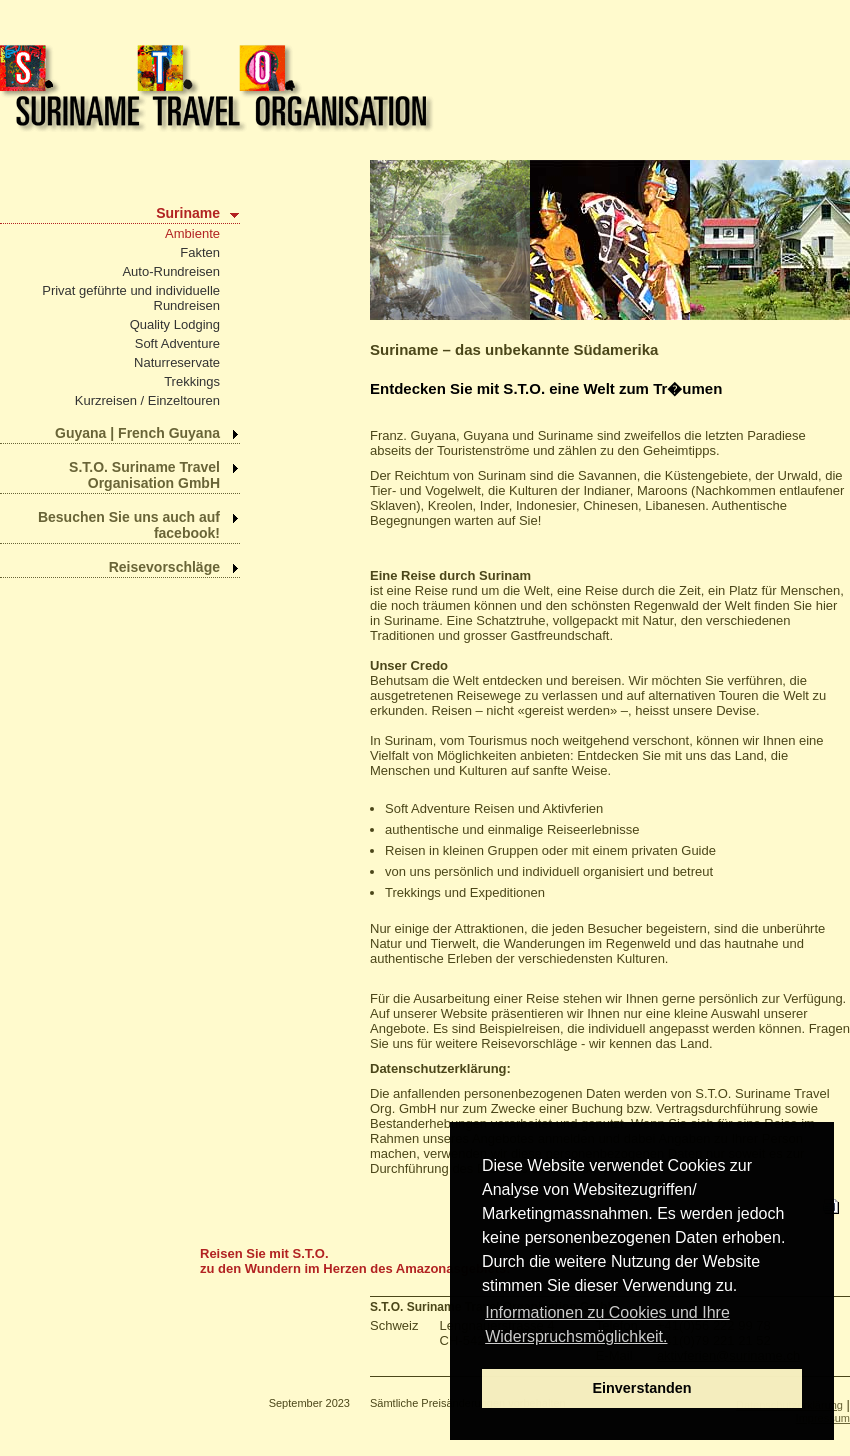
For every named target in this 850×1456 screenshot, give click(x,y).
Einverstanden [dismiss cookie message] (641, 1388)
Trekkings (192, 381)
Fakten (200, 252)
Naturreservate (177, 362)
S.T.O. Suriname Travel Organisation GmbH (144, 475)
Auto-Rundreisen (171, 271)
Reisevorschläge (164, 567)
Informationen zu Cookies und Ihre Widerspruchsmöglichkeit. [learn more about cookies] (607, 1324)
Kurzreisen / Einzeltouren (147, 400)
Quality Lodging (175, 324)
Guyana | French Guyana (137, 433)
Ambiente (192, 233)
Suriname (188, 213)
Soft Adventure (177, 343)
